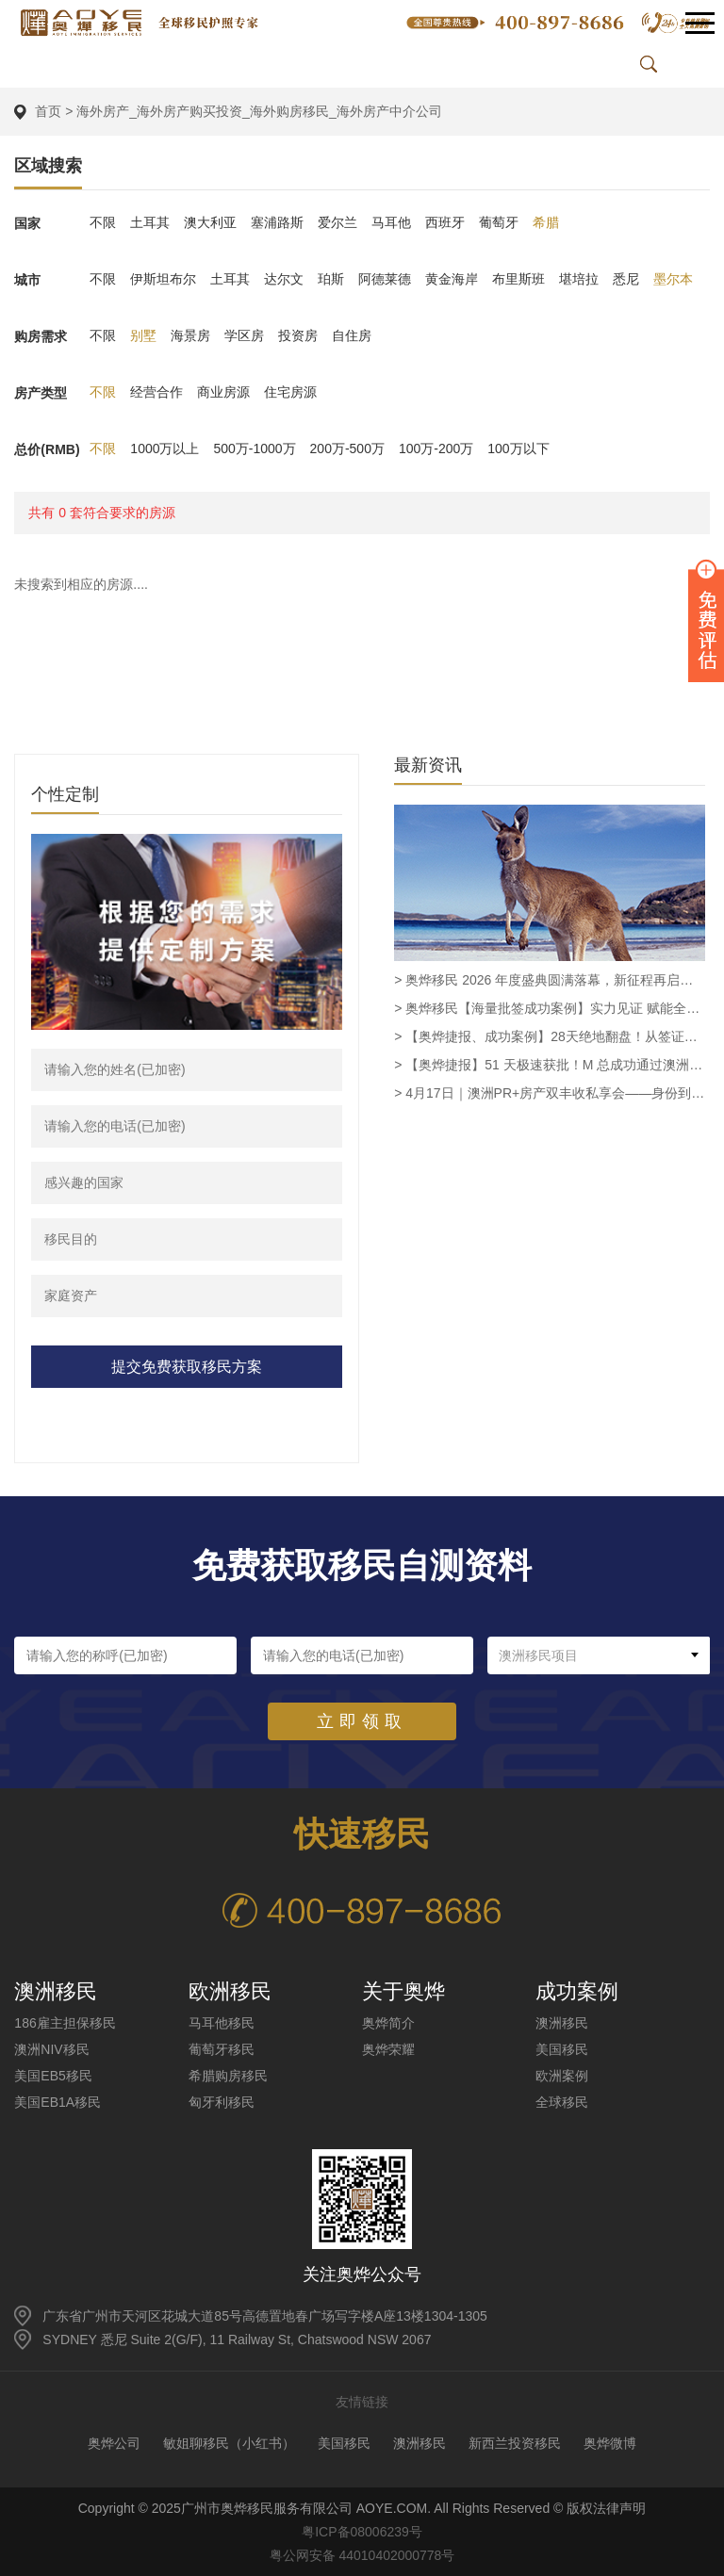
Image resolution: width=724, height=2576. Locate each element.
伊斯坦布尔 (163, 278)
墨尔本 (673, 278)
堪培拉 (579, 278)
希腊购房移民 (228, 2074)
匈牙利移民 (222, 2101)
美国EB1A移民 (57, 2101)
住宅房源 (290, 391)
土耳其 (150, 222)
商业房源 (223, 391)
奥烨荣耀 (388, 2048)
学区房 (244, 335)
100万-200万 (436, 448)
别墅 (143, 335)
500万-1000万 (255, 448)
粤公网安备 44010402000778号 (362, 2554)
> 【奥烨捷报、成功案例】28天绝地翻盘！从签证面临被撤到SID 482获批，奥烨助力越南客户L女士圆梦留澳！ (549, 1035)
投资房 (298, 335)
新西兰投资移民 (515, 2442)
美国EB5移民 (52, 2074)
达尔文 (284, 278)
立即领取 (362, 1720)
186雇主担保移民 (64, 2022)
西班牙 (445, 222)
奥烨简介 (388, 2022)
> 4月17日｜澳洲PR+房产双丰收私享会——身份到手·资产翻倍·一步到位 (549, 1092)
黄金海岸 (451, 278)
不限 (103, 222)
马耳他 (391, 222)
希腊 (546, 222)
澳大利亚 (210, 222)
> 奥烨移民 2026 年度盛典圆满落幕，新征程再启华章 (549, 978)
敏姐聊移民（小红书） (229, 2442)
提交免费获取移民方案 (186, 1366)
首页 (48, 111)
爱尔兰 (337, 222)
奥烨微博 (610, 2442)
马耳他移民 (222, 2022)
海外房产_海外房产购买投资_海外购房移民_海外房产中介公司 (258, 111)
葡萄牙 (498, 222)
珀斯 (331, 278)
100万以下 (518, 448)
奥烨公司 (114, 2442)
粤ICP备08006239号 (362, 2530)
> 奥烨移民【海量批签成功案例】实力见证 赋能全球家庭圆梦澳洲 (549, 1007)
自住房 (351, 335)
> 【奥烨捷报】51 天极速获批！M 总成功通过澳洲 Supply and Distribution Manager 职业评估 (549, 1063)
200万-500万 (347, 448)
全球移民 (561, 2101)
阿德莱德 (384, 278)
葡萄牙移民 (222, 2048)
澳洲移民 (561, 2022)
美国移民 (561, 2048)
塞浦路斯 (277, 222)
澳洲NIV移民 (51, 2048)
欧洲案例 (561, 2074)
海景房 (190, 335)
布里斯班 (518, 278)
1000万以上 (164, 448)
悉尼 (626, 278)
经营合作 (156, 391)
